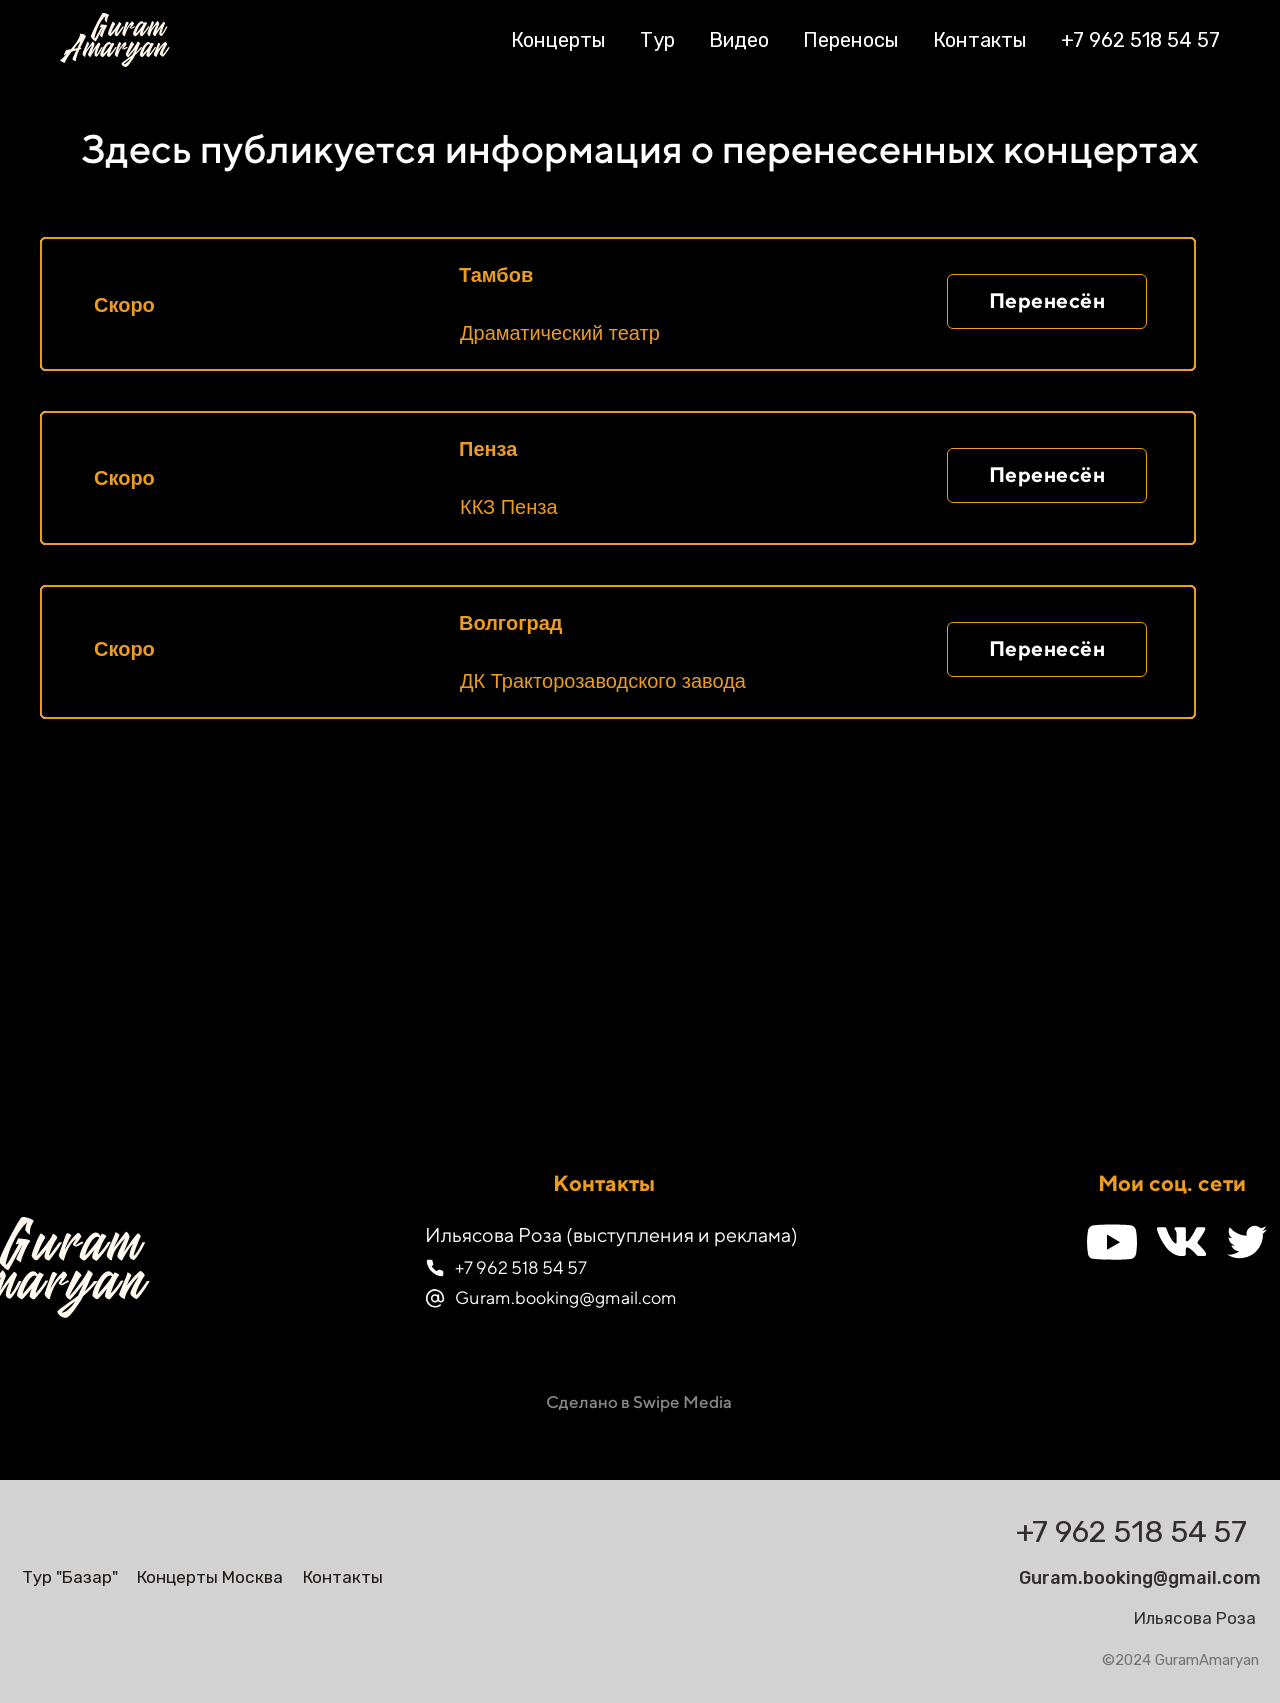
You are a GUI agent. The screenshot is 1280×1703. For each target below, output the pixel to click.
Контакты (980, 40)
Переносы (851, 40)
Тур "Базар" (70, 1577)
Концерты (558, 40)
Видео (739, 40)
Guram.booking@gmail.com (566, 1297)
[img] (139, 1525)
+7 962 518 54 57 (1140, 40)
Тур (657, 40)
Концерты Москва (210, 1577)
